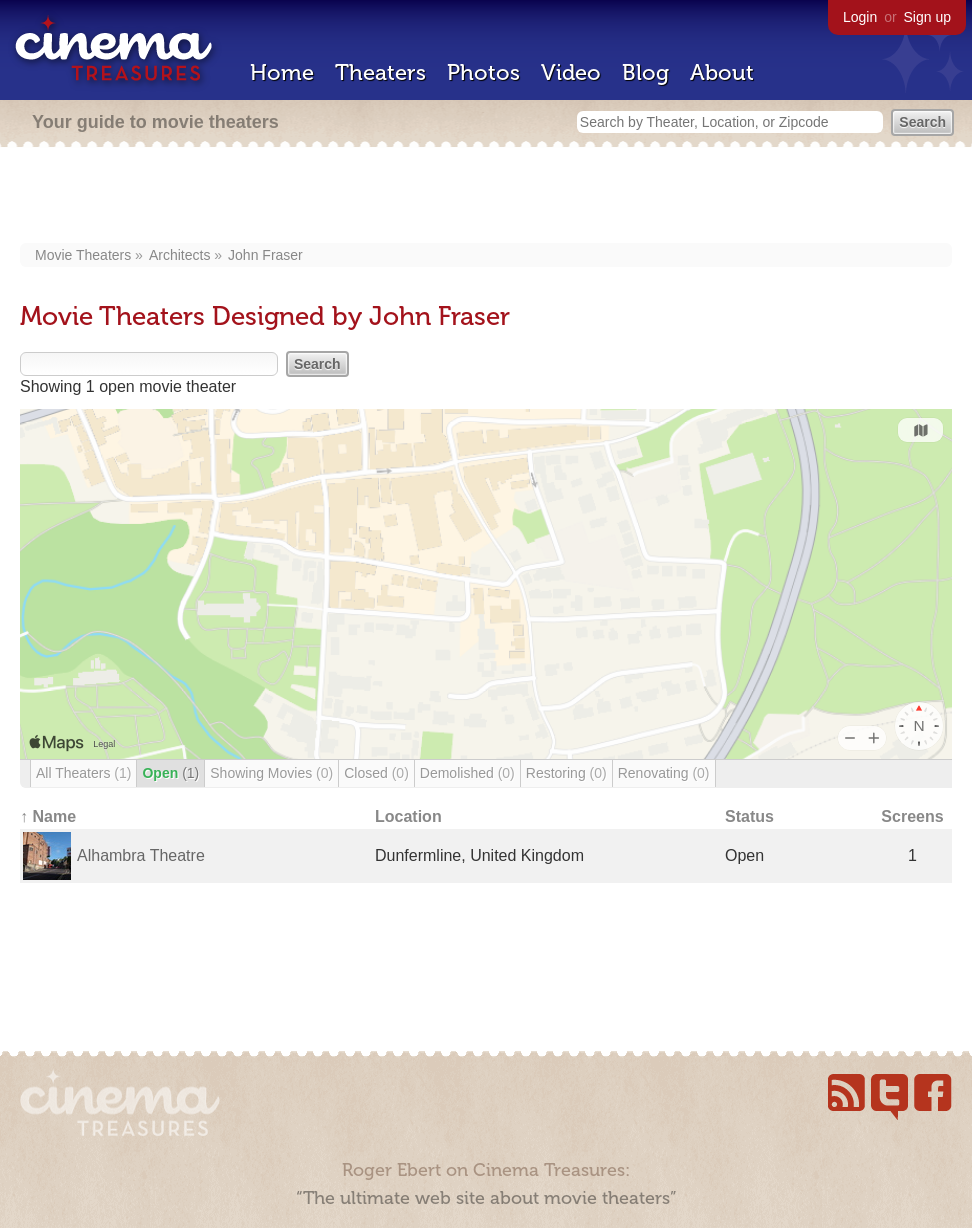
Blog (645, 72)
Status (749, 816)
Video (571, 72)
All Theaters (83, 773)
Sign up (927, 17)
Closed (376, 773)
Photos (483, 72)
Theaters (380, 72)
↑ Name (48, 816)
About (722, 72)
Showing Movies (271, 773)
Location (408, 816)
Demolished (467, 773)
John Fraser (265, 255)
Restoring (566, 773)
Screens (912, 816)
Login (860, 17)
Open (170, 773)
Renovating (664, 773)
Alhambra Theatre (141, 855)
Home (282, 72)
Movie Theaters (83, 255)
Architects (179, 255)
